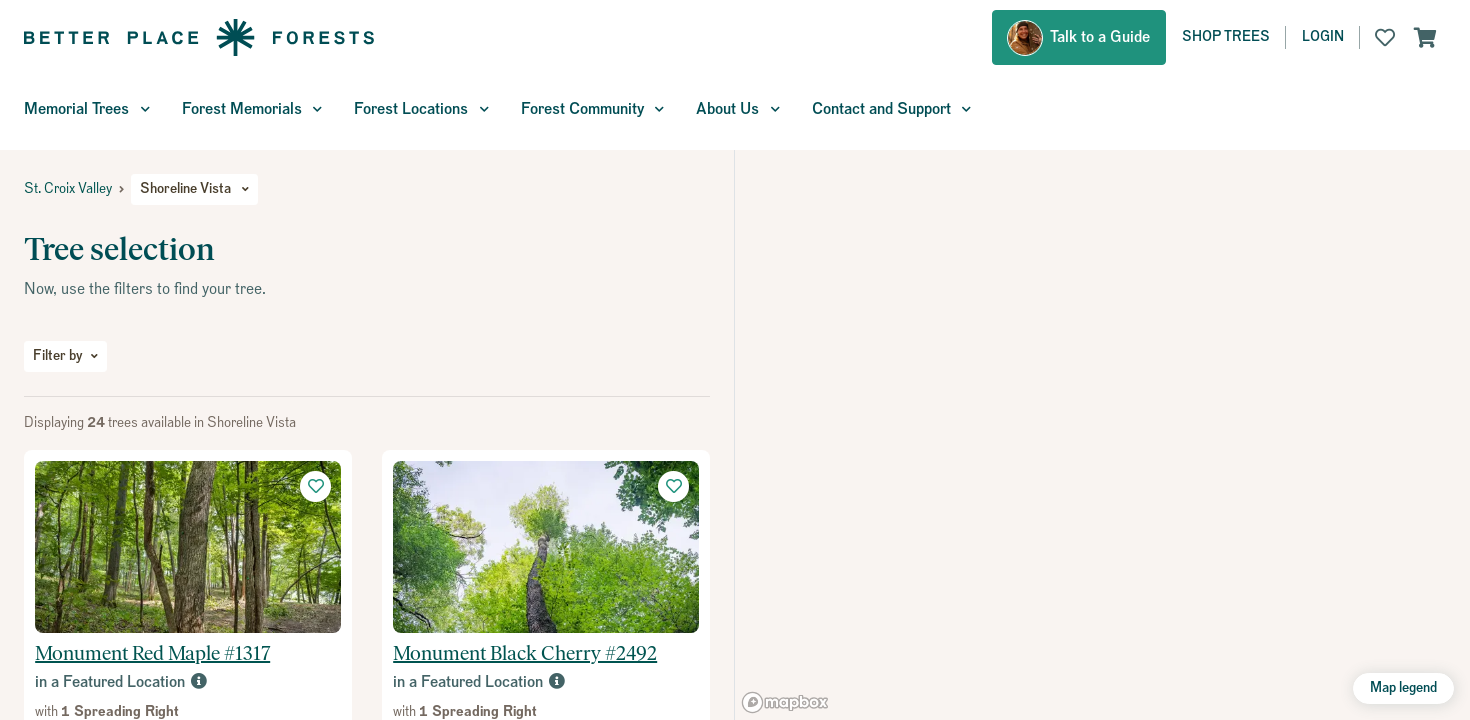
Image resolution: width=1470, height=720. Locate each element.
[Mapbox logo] (785, 702)
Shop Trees (1226, 37)
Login (1323, 37)
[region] (1102, 435)
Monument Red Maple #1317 (152, 653)
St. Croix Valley (68, 189)
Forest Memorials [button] (253, 109)
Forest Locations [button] (422, 109)
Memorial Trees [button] (88, 109)
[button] (1079, 37)
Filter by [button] (65, 356)
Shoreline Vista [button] (194, 189)
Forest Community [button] (594, 109)
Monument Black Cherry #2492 (525, 653)
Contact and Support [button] (893, 109)
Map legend (1403, 688)
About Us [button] (739, 109)
